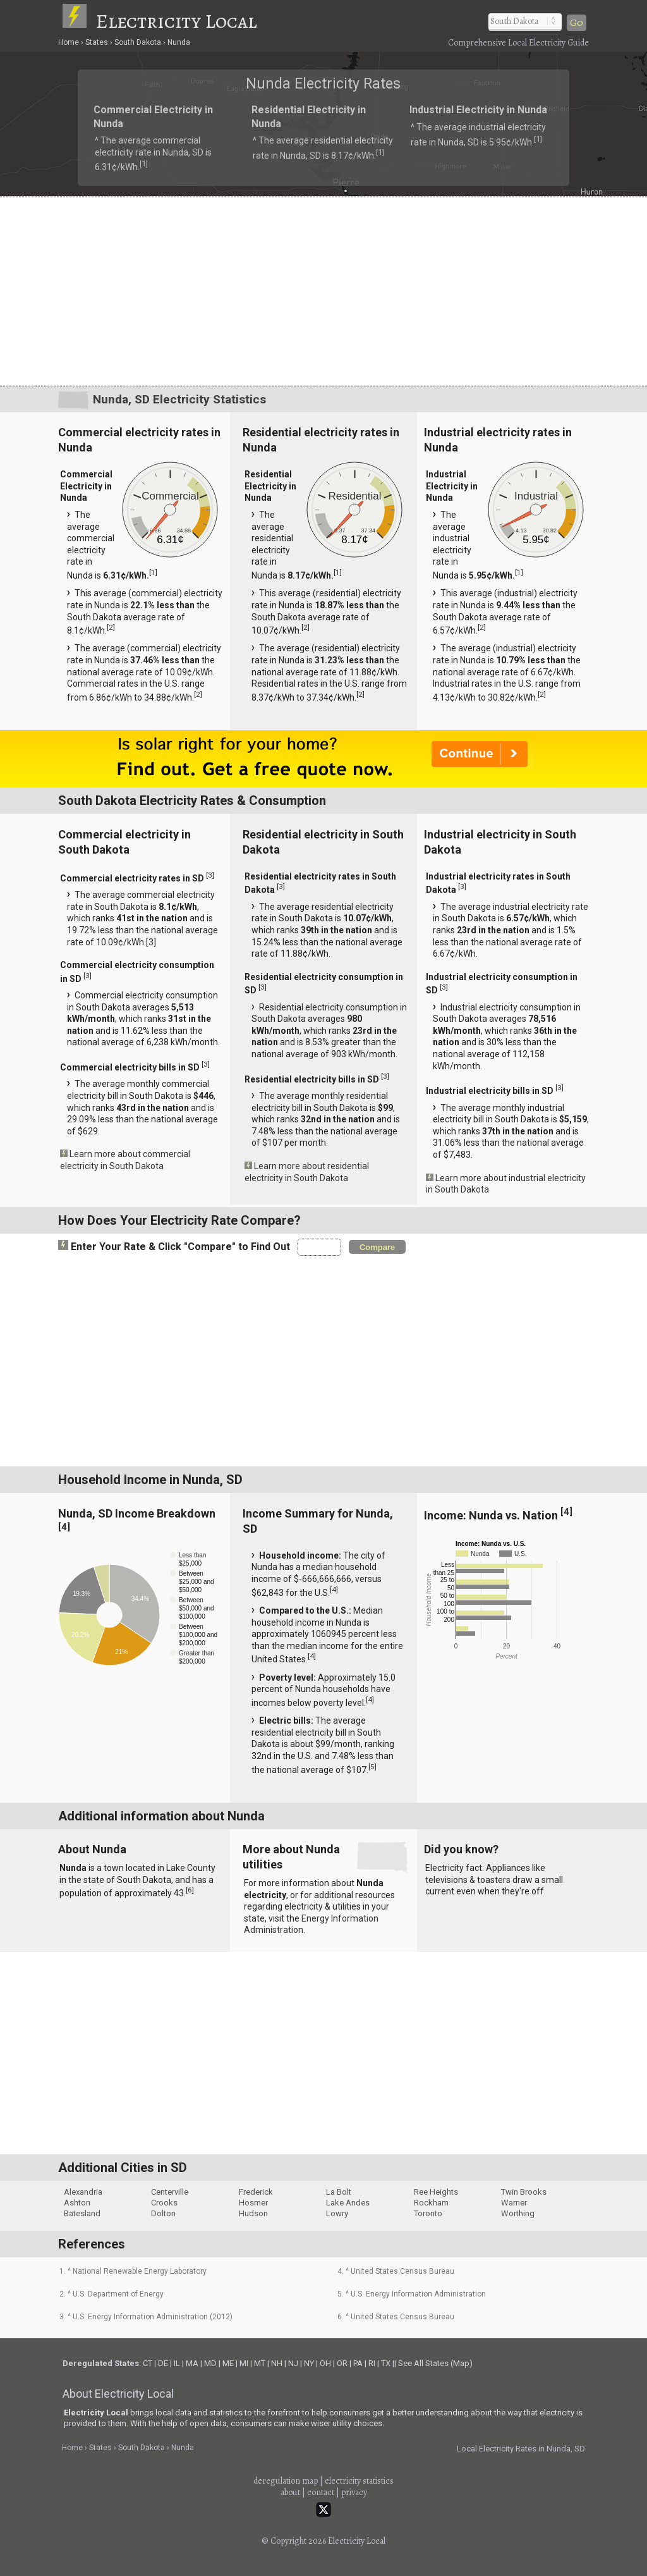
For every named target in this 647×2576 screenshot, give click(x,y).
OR (342, 2363)
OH (325, 2363)
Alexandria (83, 2192)
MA (192, 2363)
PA (358, 2363)
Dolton (163, 2213)
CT (147, 2363)
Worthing (518, 2213)
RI (371, 2363)
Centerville (169, 2192)
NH (276, 2363)
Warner (514, 2202)
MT (259, 2363)
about (290, 2492)
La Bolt (338, 2192)
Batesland (82, 2213)
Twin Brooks (524, 2192)
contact (320, 2492)
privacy (354, 2492)
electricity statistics (359, 2481)
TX (385, 2363)
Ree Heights (436, 2192)
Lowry (337, 2213)
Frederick (256, 2192)
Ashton (77, 2202)
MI (243, 2363)
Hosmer (253, 2202)
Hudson (253, 2213)
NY (309, 2363)
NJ (293, 2363)
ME (228, 2363)
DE (163, 2363)
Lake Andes (348, 2202)
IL (177, 2363)
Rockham (431, 2202)
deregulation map (285, 2481)
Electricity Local (176, 21)
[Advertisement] (323, 290)
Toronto (428, 2213)
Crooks (164, 2202)
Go (576, 23)
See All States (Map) (435, 2363)
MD (210, 2363)
